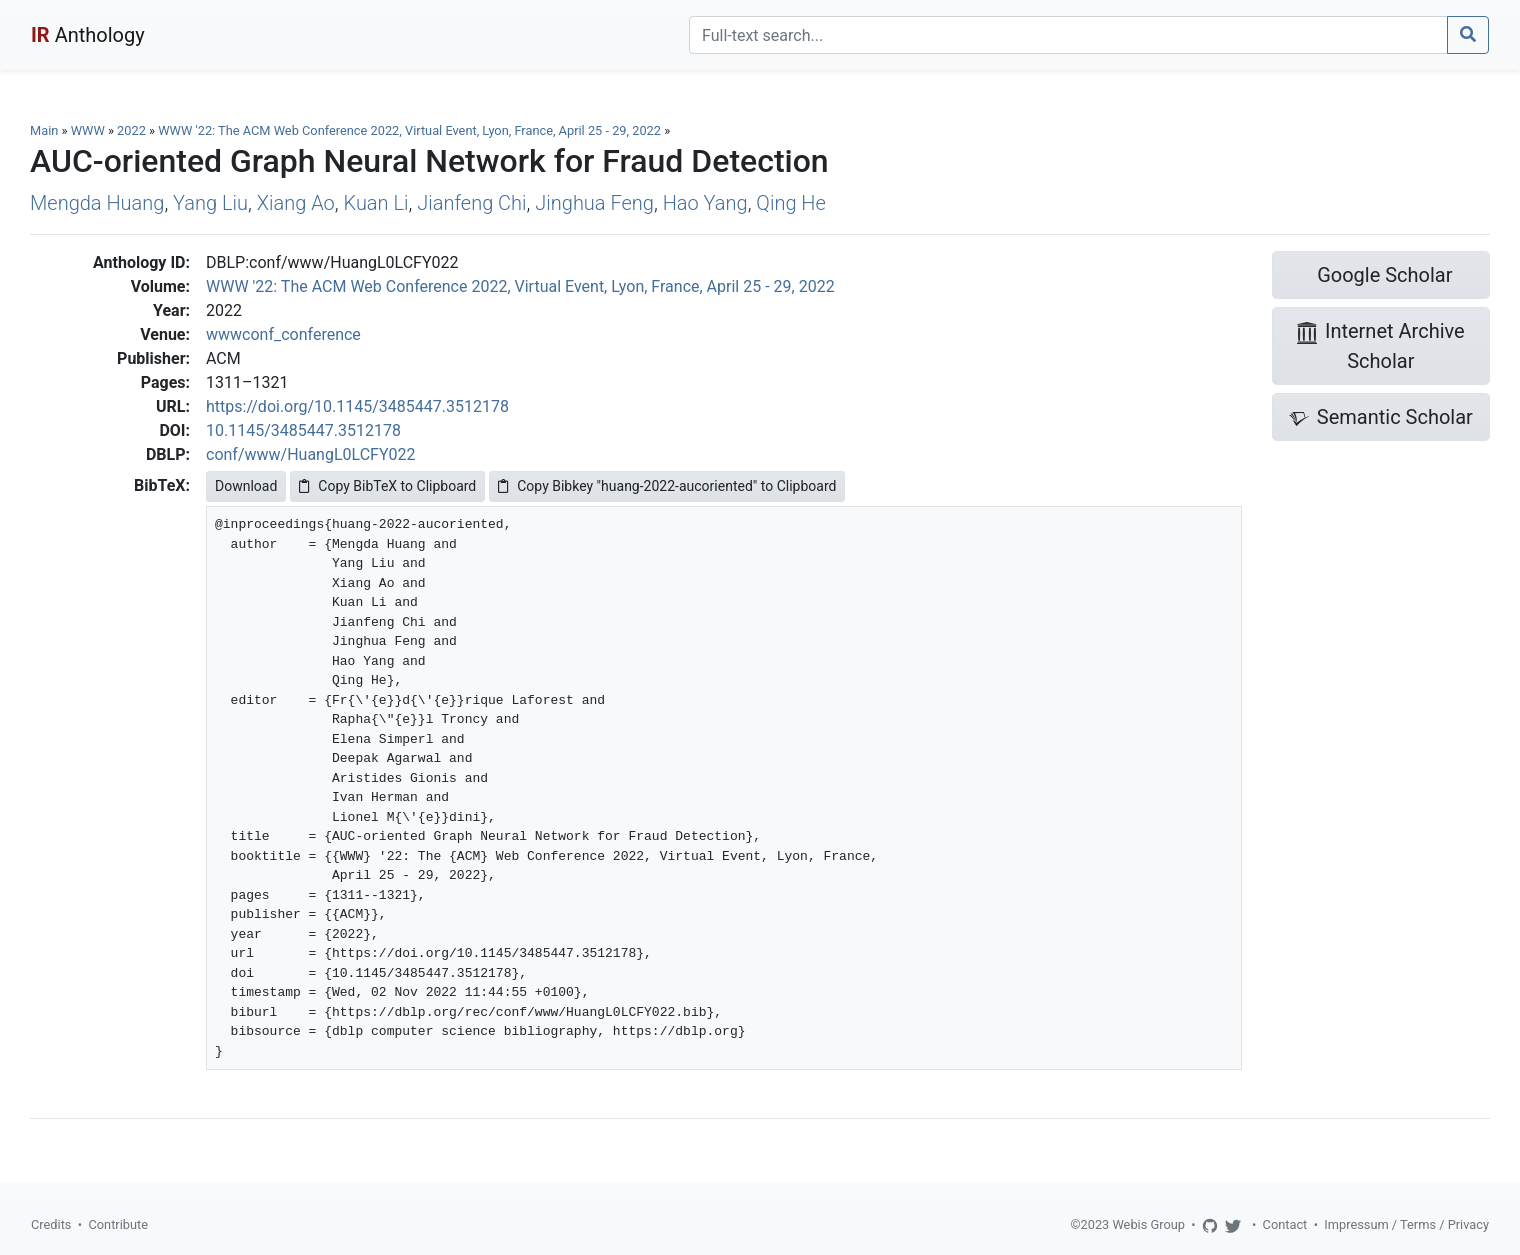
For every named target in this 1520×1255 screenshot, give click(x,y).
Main (44, 130)
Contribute (118, 1224)
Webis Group (1148, 1224)
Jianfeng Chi (471, 203)
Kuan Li (375, 203)
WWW (88, 130)
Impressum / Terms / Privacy (1406, 1224)
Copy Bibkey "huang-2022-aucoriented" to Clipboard (667, 486)
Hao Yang (705, 203)
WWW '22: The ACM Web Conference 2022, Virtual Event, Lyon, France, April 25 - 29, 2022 (411, 130)
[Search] (1068, 35)
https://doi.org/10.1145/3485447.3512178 (357, 406)
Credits (51, 1224)
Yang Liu (210, 203)
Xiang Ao (296, 203)
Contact (1285, 1224)
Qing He (790, 203)
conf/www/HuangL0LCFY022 (311, 454)
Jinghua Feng (594, 203)
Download (246, 486)
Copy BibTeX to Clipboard (387, 486)
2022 (131, 130)
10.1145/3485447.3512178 (303, 430)
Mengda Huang (97, 203)
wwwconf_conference (283, 334)
